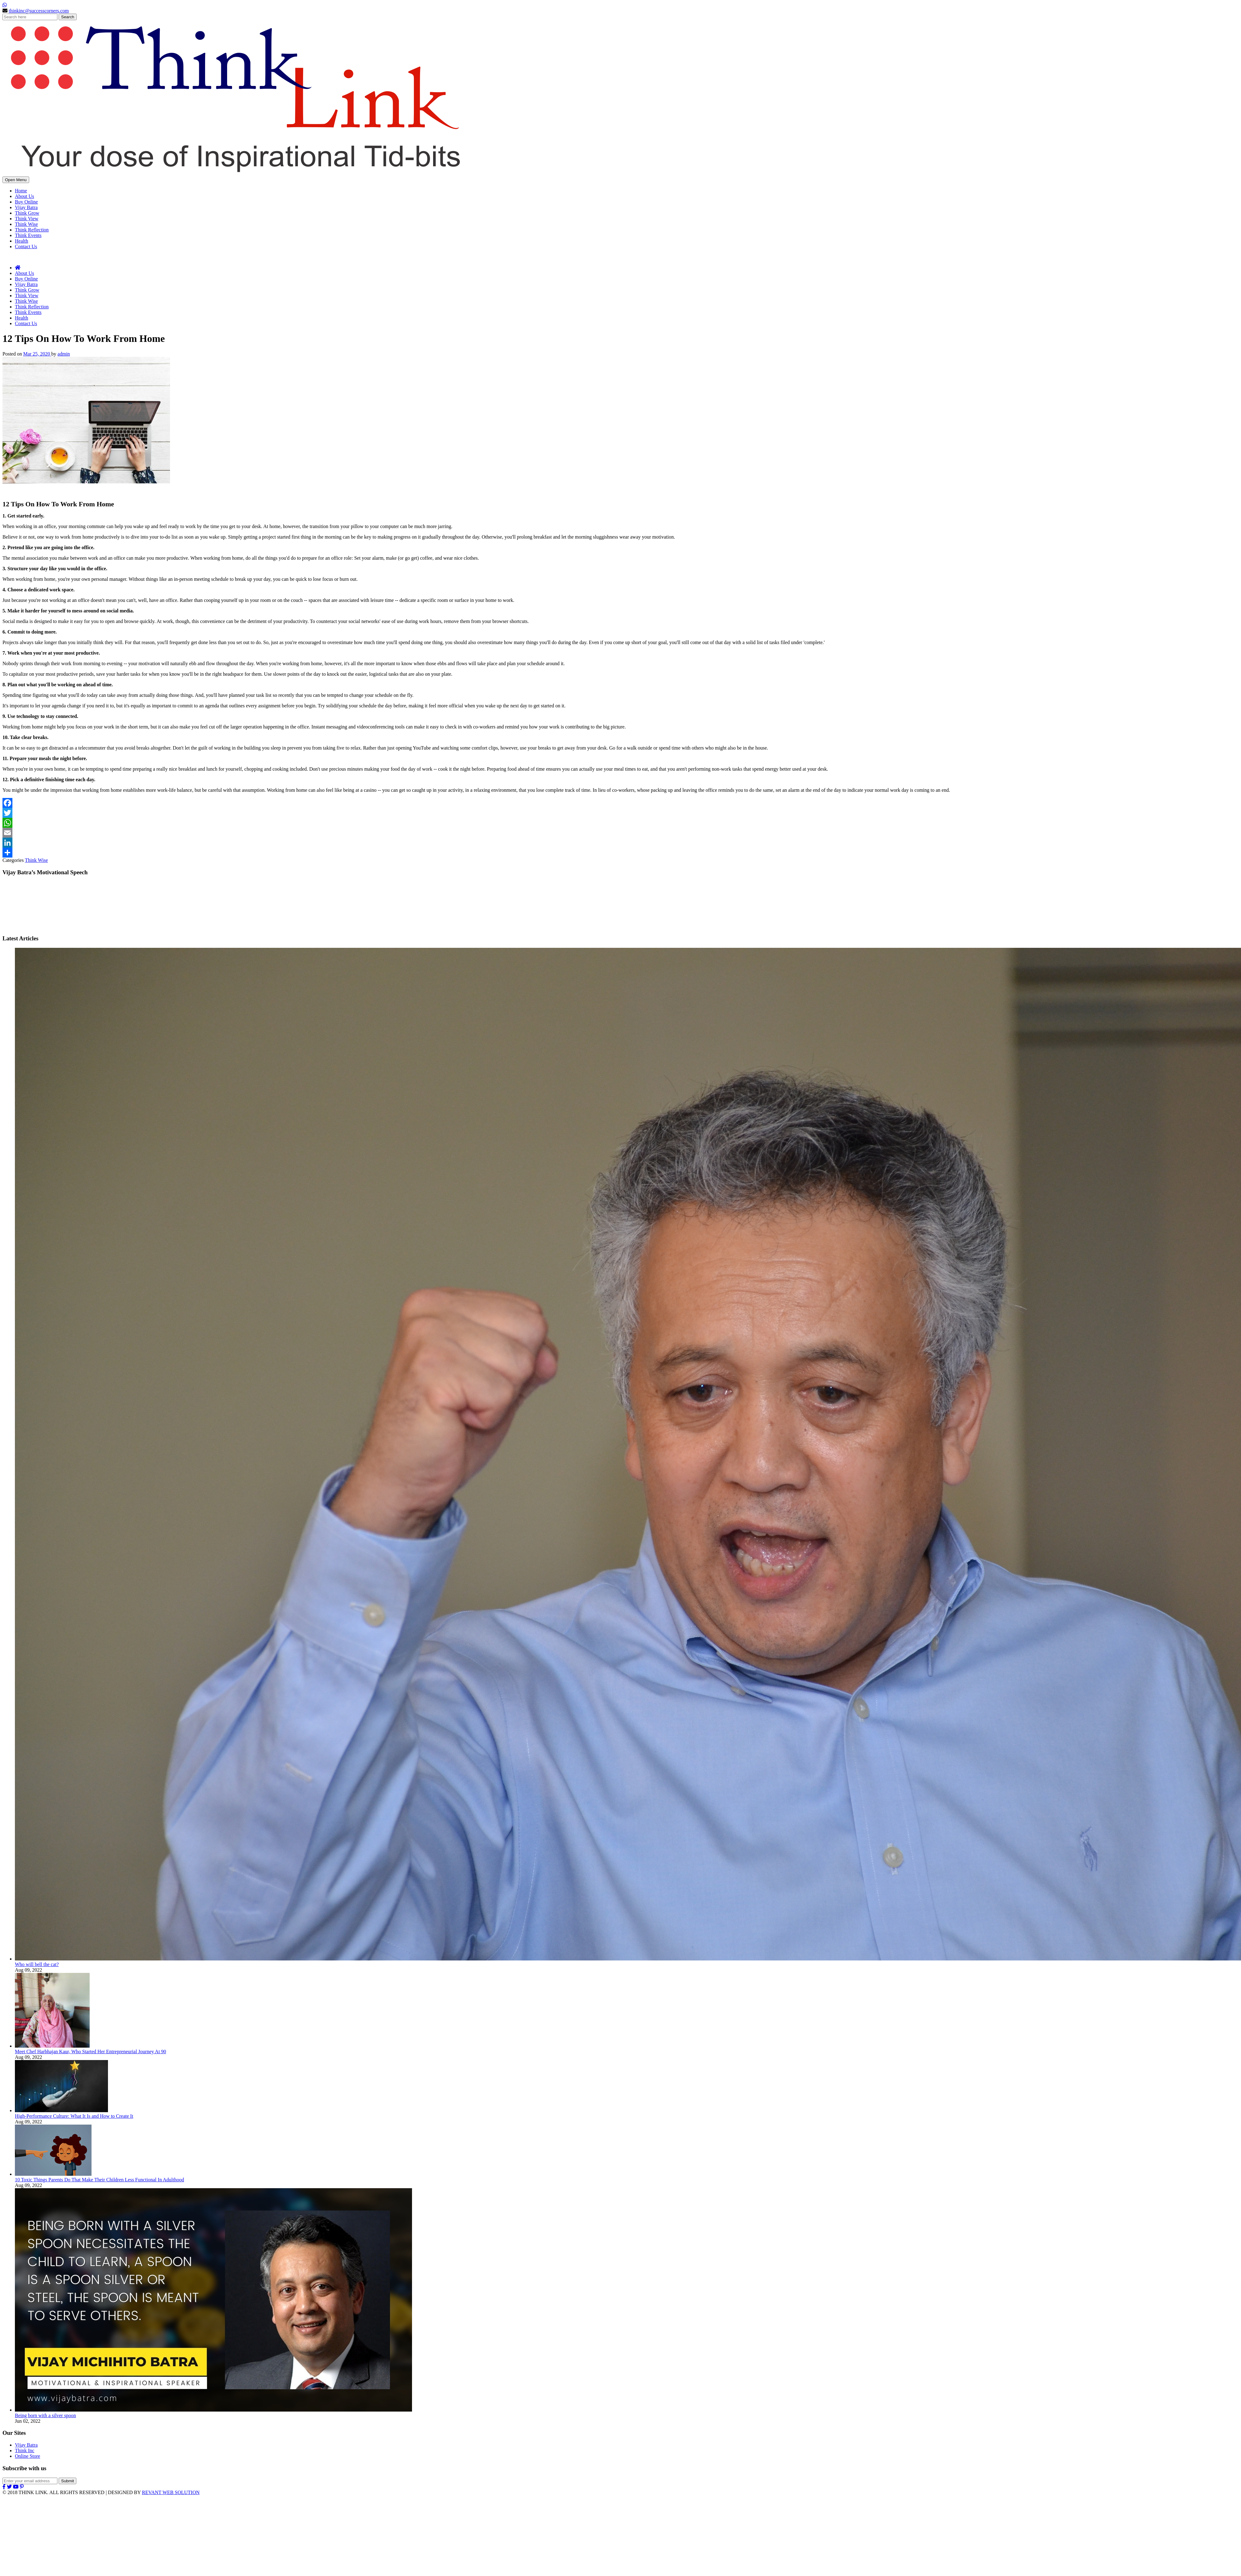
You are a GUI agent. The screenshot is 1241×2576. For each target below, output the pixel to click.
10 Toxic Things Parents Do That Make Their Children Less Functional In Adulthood (99, 2179)
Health (21, 241)
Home (21, 190)
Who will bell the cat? (37, 1964)
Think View (26, 218)
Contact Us (26, 246)
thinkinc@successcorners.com (39, 10)
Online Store (27, 2456)
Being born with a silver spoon (45, 2415)
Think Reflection (32, 229)
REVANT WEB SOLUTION (170, 2492)
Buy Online (26, 201)
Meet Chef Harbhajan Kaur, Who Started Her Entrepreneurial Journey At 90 (90, 2051)
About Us (24, 196)
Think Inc (24, 2450)
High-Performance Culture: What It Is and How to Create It (74, 2116)
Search (67, 17)
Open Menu (16, 179)
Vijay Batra (26, 207)
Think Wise (26, 224)
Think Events (28, 235)
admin (63, 353)
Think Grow (27, 213)
